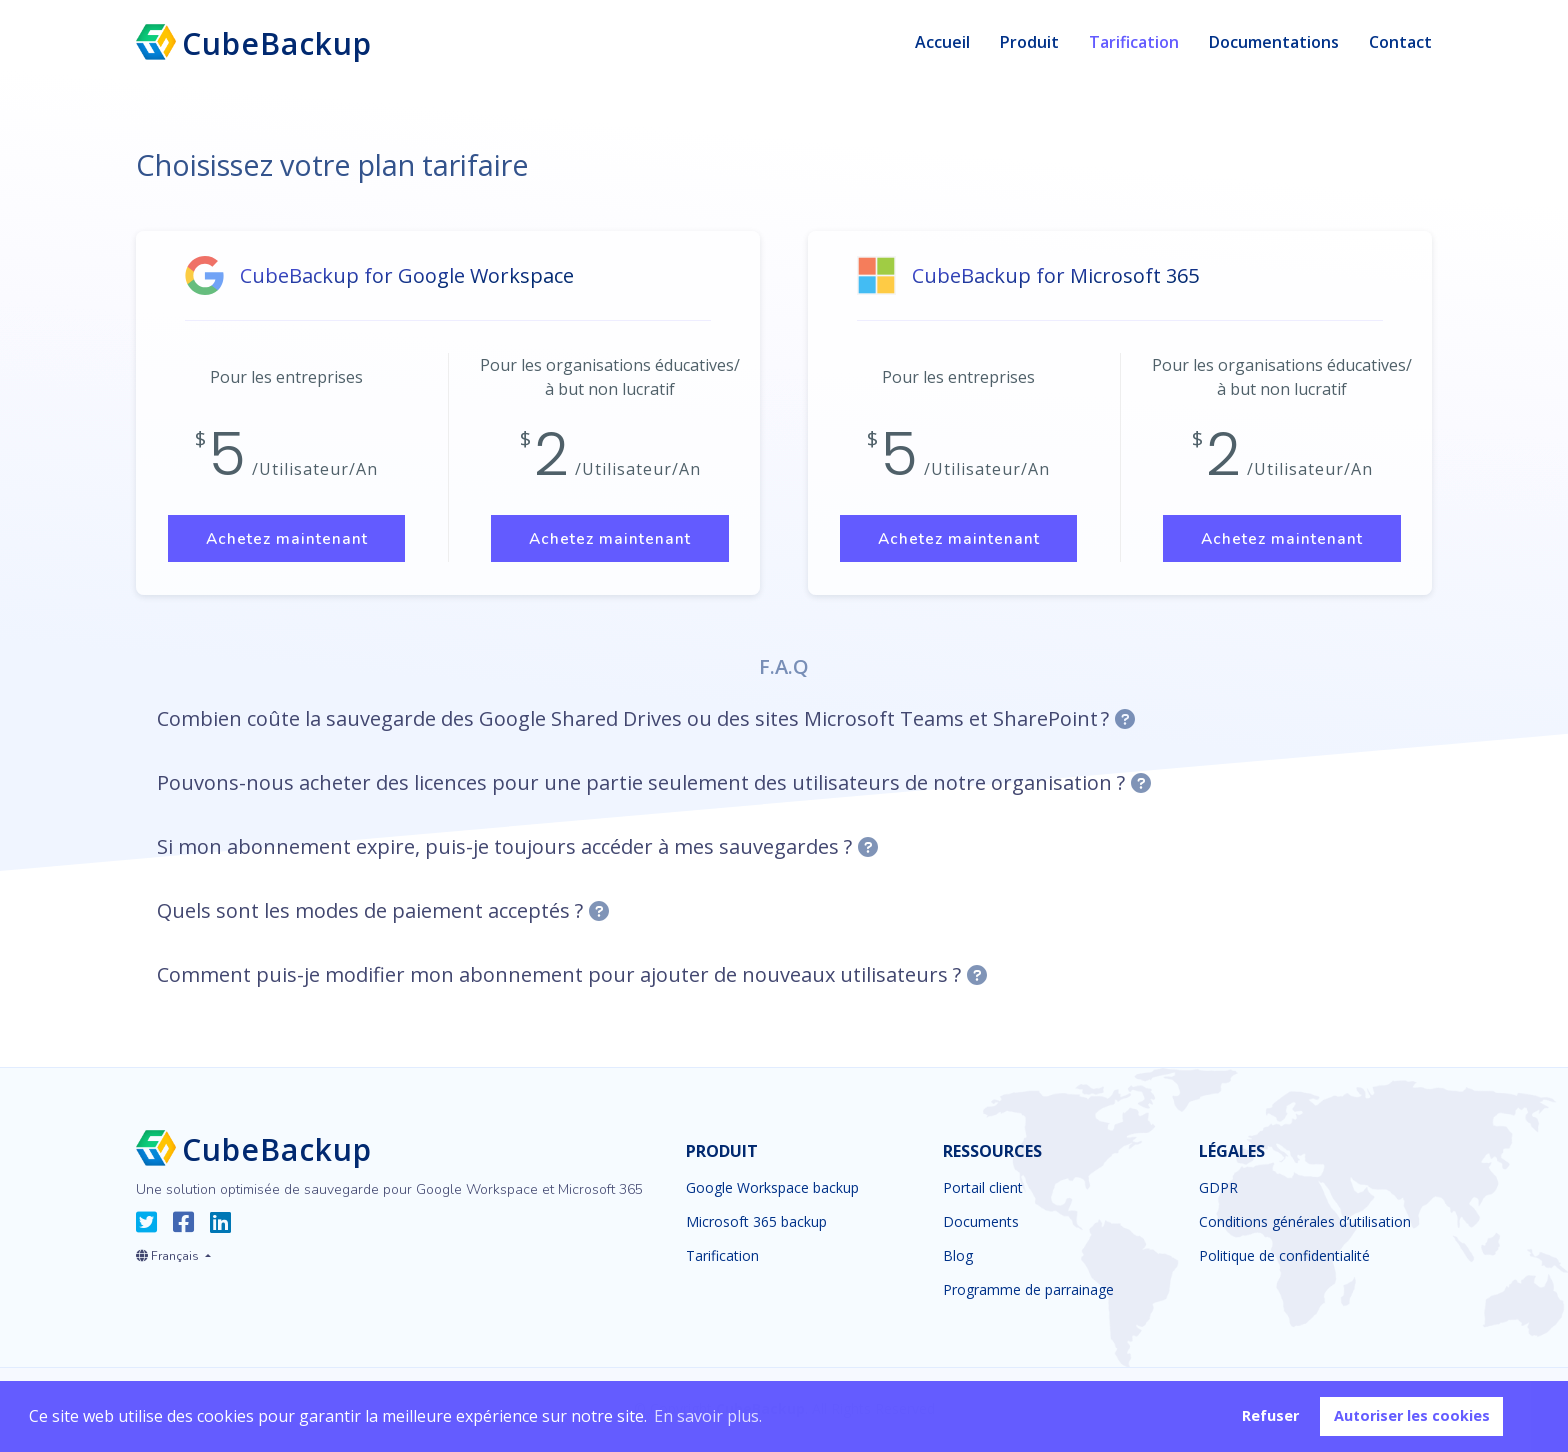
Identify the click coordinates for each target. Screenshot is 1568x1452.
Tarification (1134, 42)
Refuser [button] (1270, 1415)
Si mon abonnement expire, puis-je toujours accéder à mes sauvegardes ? (504, 849)
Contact (1400, 42)
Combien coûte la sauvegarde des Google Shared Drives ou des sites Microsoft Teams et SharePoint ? (633, 721)
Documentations (1274, 42)
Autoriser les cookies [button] (1412, 1415)
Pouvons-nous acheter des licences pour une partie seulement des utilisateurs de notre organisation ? (641, 785)
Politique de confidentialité (1284, 1259)
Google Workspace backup (772, 1191)
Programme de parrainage (1028, 1293)
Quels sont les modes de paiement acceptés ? (370, 913)
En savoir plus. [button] (708, 1416)
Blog (958, 1259)
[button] (173, 1255)
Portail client (983, 1191)
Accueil (942, 42)
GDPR (1218, 1191)
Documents (981, 1225)
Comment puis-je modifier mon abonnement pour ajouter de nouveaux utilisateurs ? (559, 977)
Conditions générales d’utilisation (1305, 1225)
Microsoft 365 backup (756, 1225)
